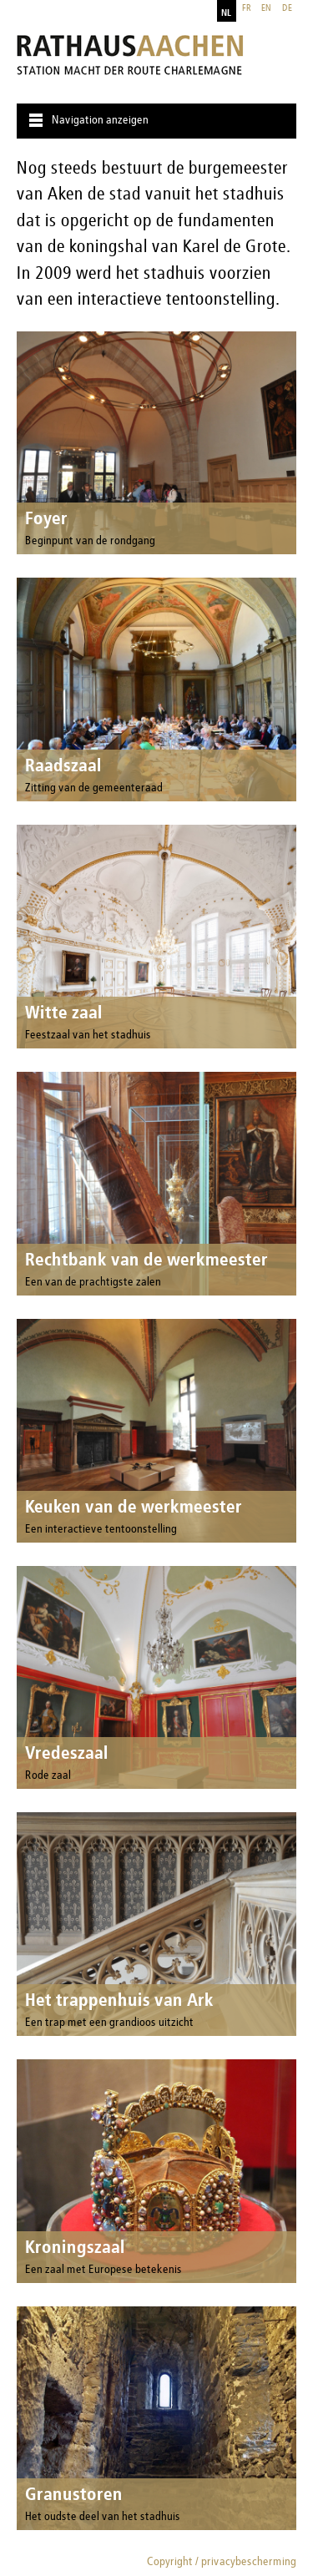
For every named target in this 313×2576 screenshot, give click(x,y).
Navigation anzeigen (100, 120)
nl (226, 13)
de (287, 8)
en (266, 8)
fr (246, 8)
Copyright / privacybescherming (221, 2562)
